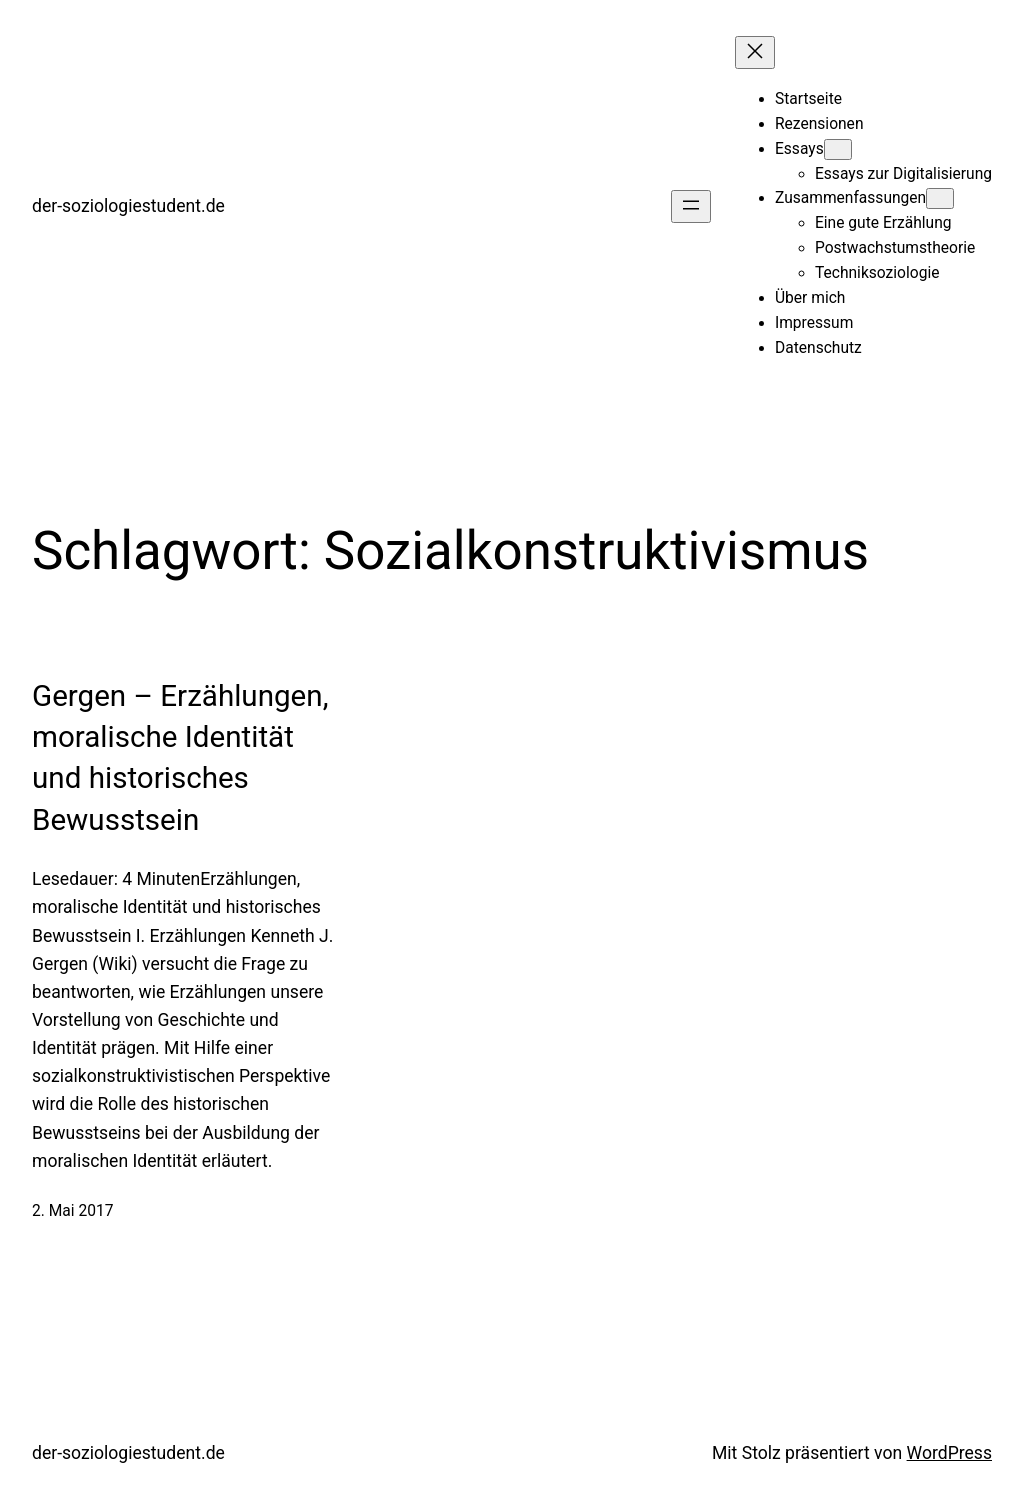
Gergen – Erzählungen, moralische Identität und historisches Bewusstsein (180, 758)
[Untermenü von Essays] (838, 149)
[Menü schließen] (755, 52)
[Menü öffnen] (691, 206)
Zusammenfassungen (850, 198)
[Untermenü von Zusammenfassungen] (940, 198)
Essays (799, 149)
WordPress (949, 1453)
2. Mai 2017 (72, 1211)
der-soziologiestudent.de (128, 206)
